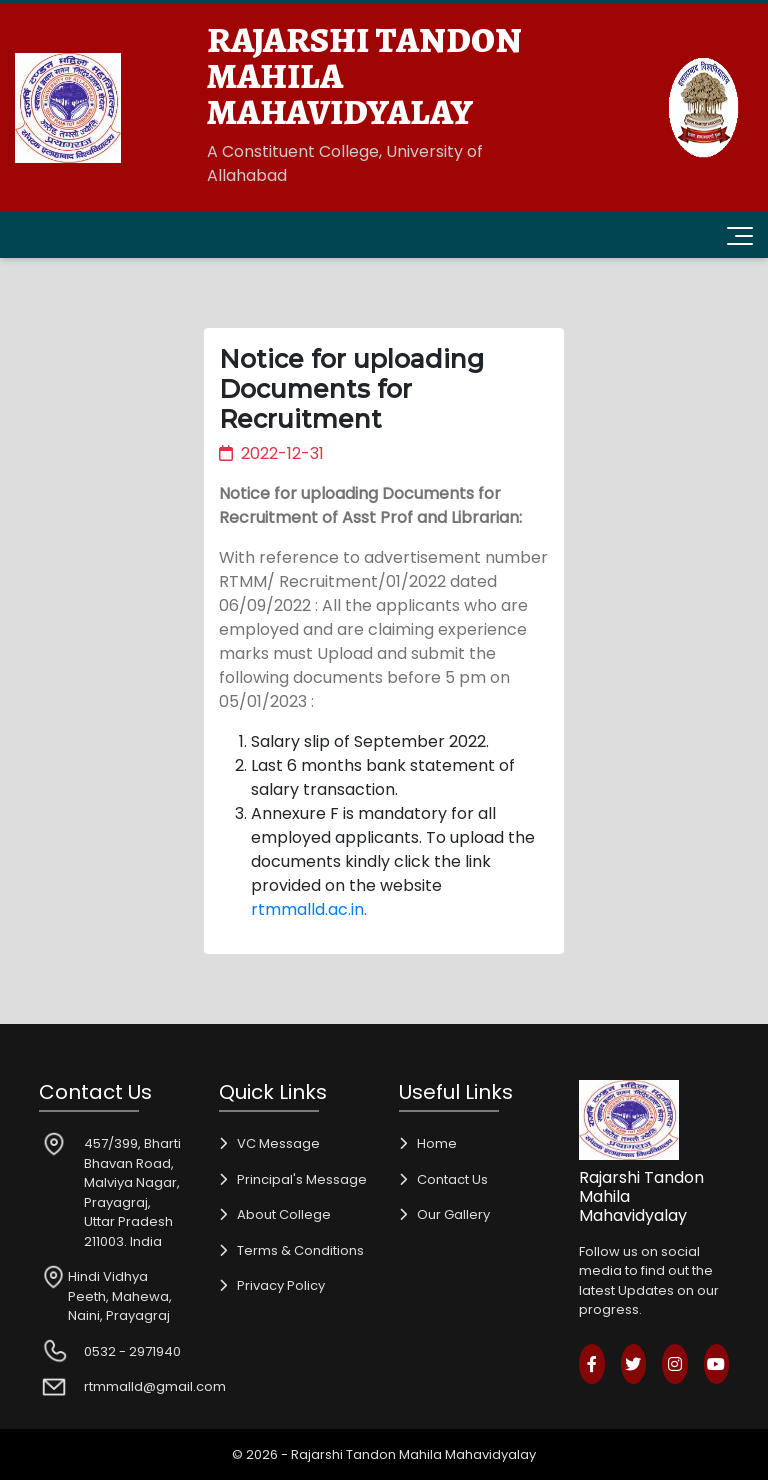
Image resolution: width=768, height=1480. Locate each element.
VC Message (278, 1143)
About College (284, 1214)
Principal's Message (302, 1179)
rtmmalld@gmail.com (155, 1386)
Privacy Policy (281, 1285)
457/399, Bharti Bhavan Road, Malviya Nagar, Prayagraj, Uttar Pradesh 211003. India (132, 1192)
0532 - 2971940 (132, 1351)
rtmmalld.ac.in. (309, 909)
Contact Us (452, 1179)
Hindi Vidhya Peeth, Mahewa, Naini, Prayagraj (120, 1296)
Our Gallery (453, 1214)
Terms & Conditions (300, 1250)
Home (437, 1143)
